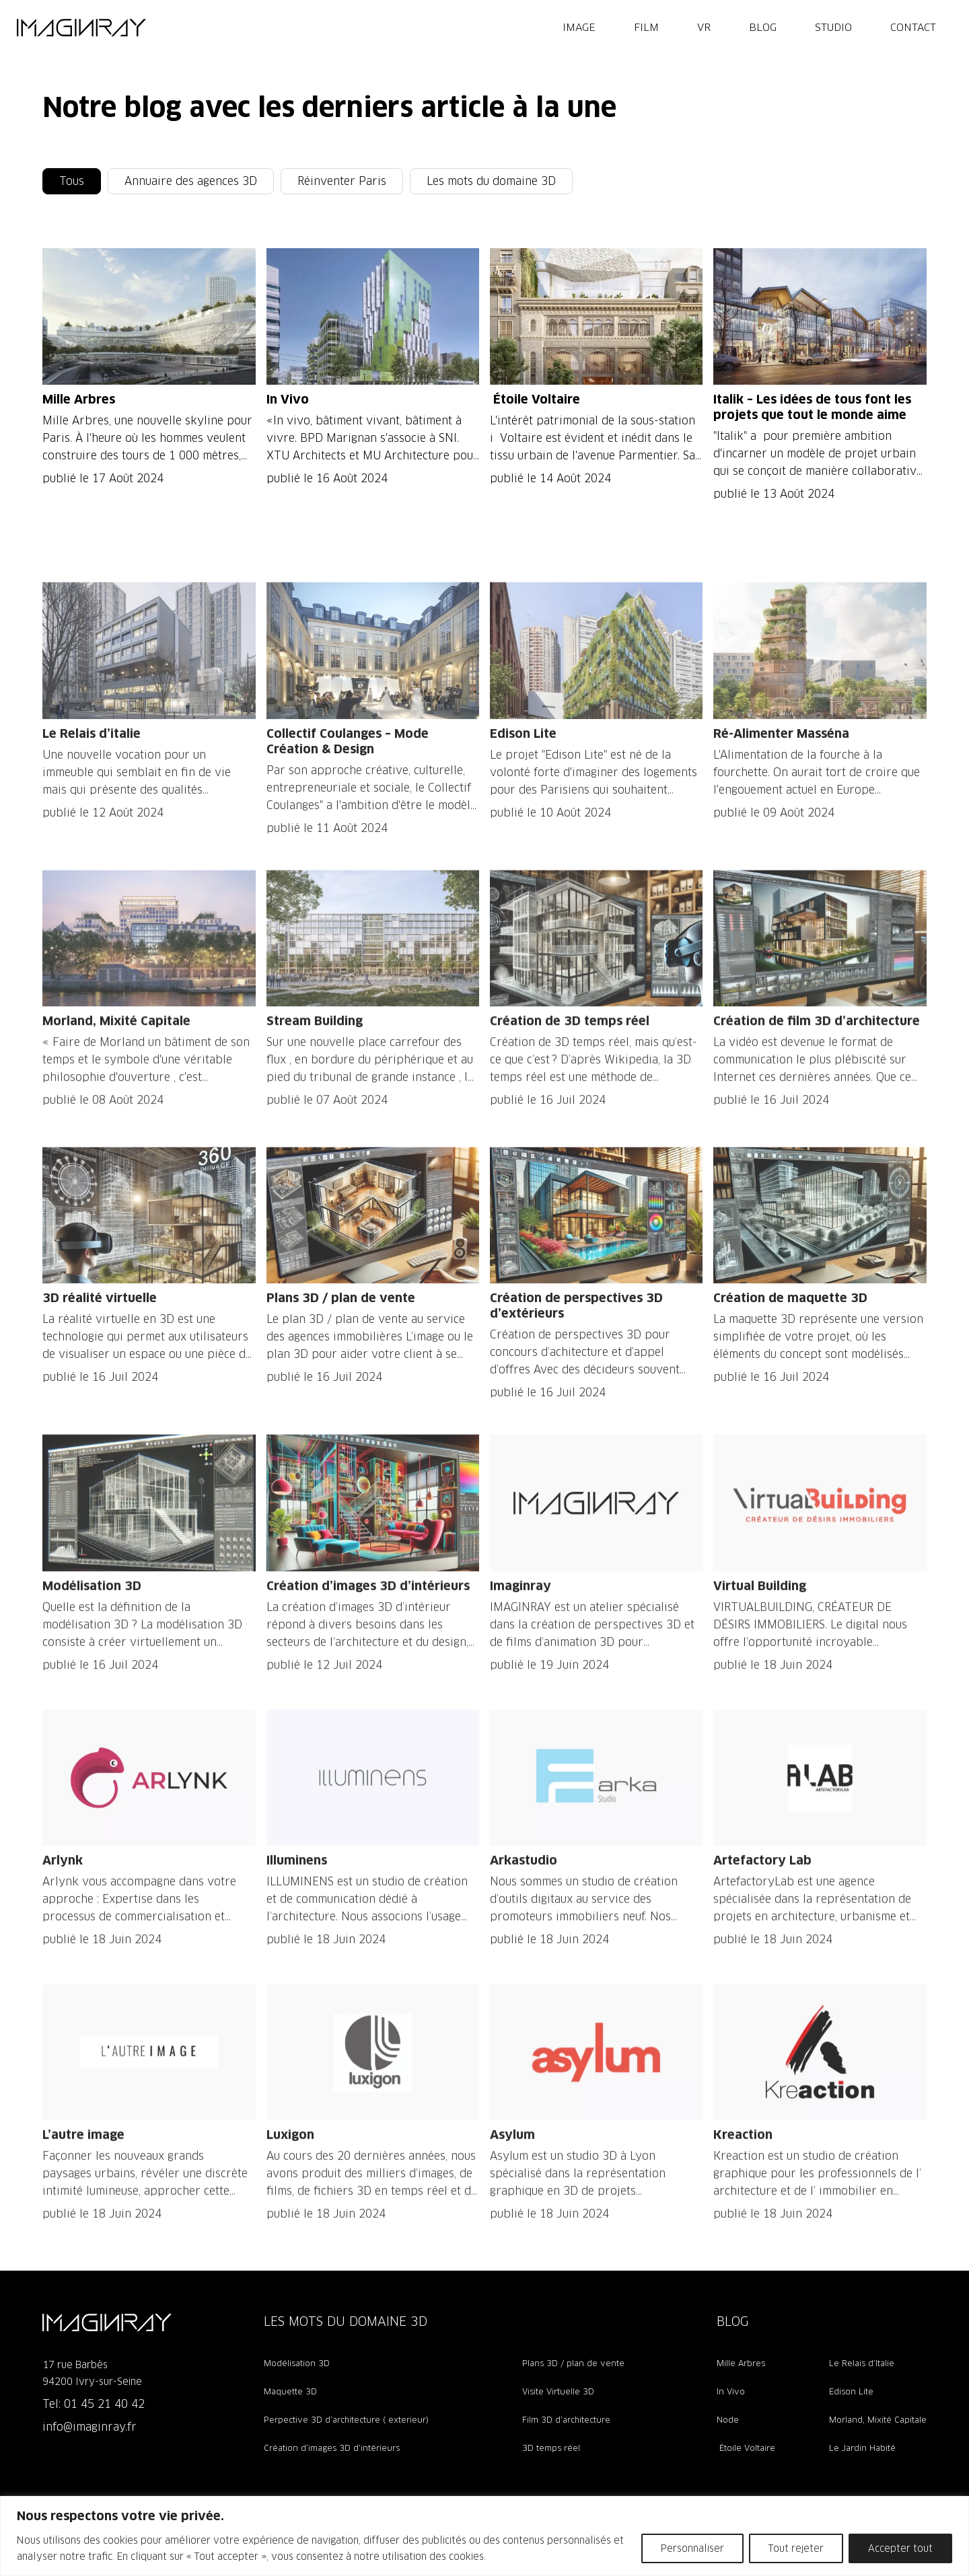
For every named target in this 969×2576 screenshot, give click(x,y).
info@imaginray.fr (89, 2427)
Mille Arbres (741, 2363)
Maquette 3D (290, 2391)
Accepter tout (900, 2548)
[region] (484, 2536)
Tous (71, 181)
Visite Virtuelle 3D (558, 2391)
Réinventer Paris (341, 181)
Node (728, 2420)
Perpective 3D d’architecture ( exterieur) (346, 2420)
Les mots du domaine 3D (491, 181)
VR (704, 27)
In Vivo (731, 2391)
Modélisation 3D (297, 2363)
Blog (763, 27)
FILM (646, 27)
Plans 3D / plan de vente (573, 2363)
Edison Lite (851, 2391)
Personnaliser (692, 2548)
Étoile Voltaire (746, 2448)
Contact (913, 27)
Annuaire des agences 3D (190, 181)
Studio (833, 27)
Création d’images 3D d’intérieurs (332, 2448)
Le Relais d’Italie (861, 2363)
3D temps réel (551, 2448)
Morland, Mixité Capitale (878, 2420)
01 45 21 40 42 (104, 2404)
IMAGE (579, 27)
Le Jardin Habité (862, 2448)
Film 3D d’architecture (566, 2420)
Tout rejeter (796, 2548)
